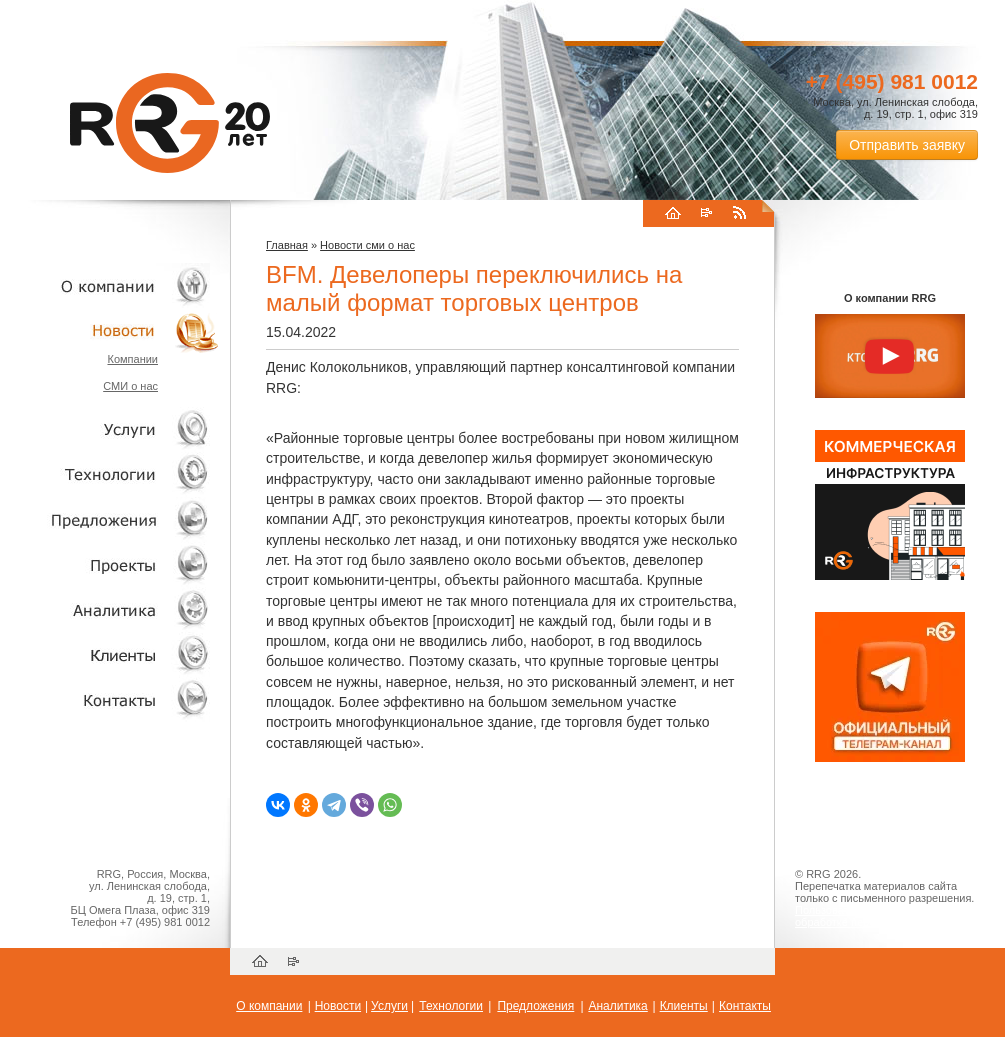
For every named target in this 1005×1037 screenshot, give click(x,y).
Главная (287, 245)
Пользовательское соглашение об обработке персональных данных (882, 916)
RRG (170, 123)
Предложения (535, 1006)
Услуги (110, 429)
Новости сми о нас (367, 245)
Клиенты (110, 654)
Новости (115, 330)
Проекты (110, 564)
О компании (110, 285)
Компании (132, 359)
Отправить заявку (907, 145)
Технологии (110, 474)
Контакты (110, 699)
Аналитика (110, 609)
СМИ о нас (130, 386)
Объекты (110, 519)
